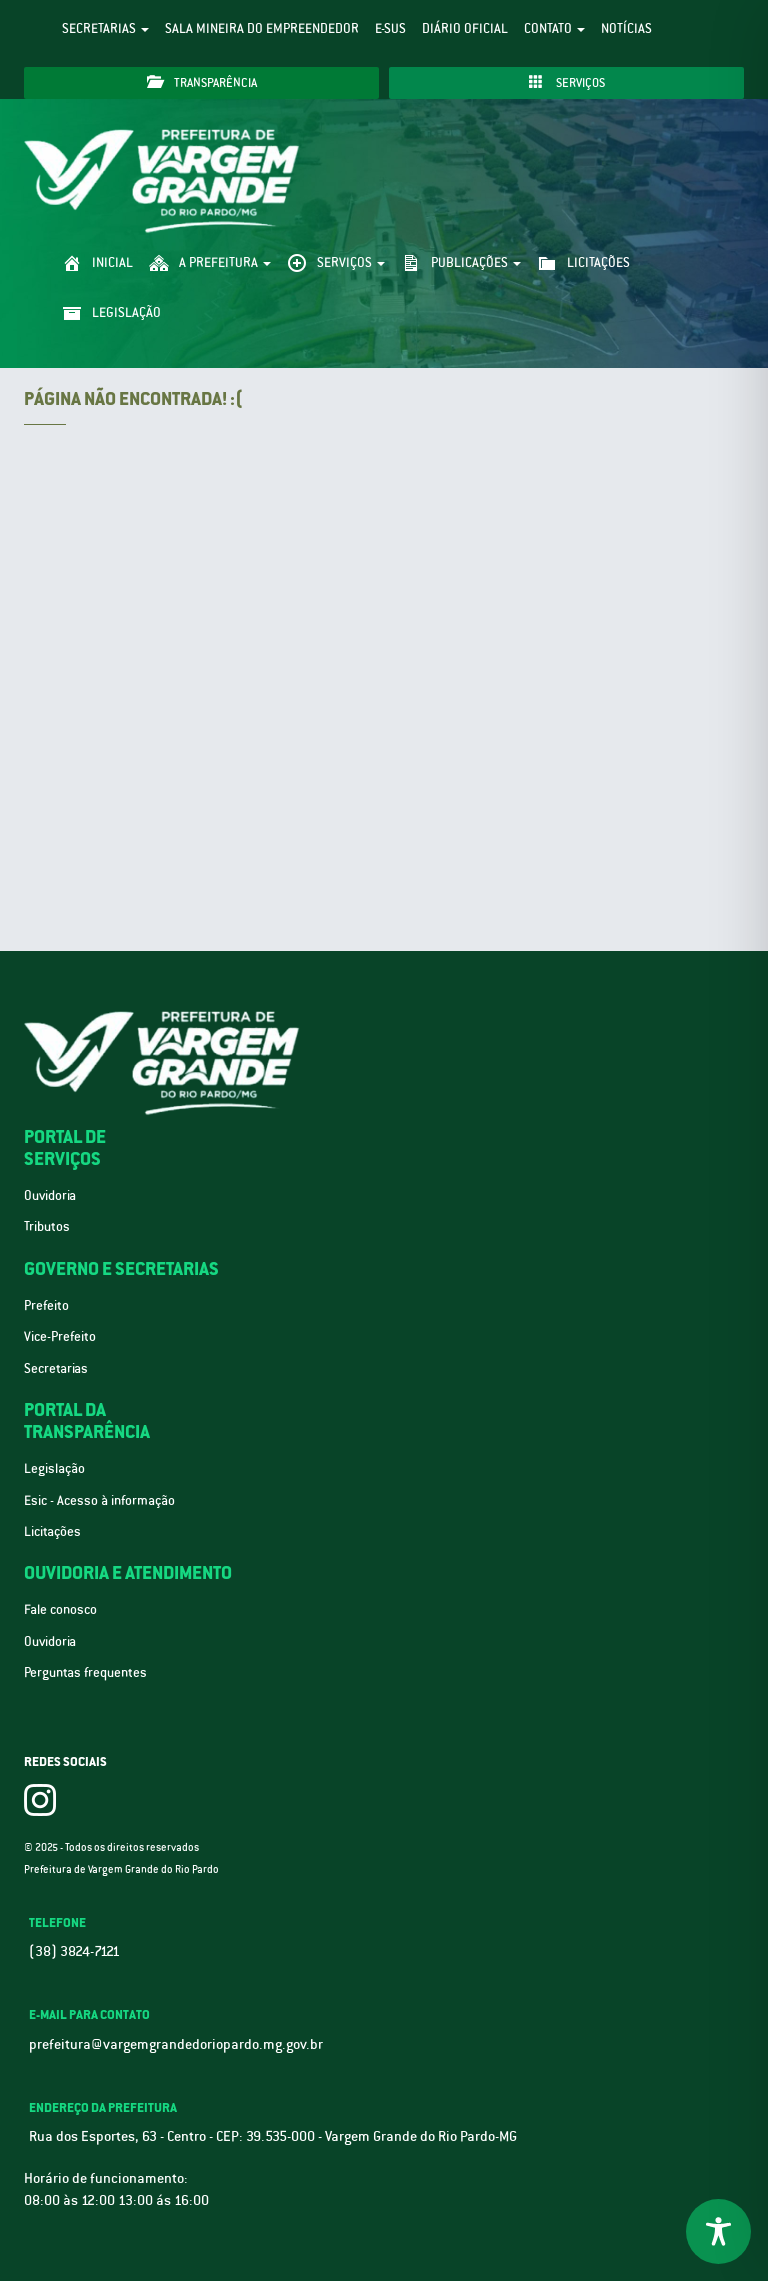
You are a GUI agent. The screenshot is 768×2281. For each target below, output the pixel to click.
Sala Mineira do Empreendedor (262, 28)
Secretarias (105, 28)
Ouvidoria (50, 1195)
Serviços (567, 82)
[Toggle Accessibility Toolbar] (718, 2231)
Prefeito (46, 1305)
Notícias (626, 28)
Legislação (54, 1468)
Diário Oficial (465, 28)
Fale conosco (60, 1609)
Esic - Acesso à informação (99, 1500)
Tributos (47, 1226)
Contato (554, 28)
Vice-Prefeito (60, 1336)
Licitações (52, 1531)
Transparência (202, 82)
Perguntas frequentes (85, 1672)
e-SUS (390, 28)
